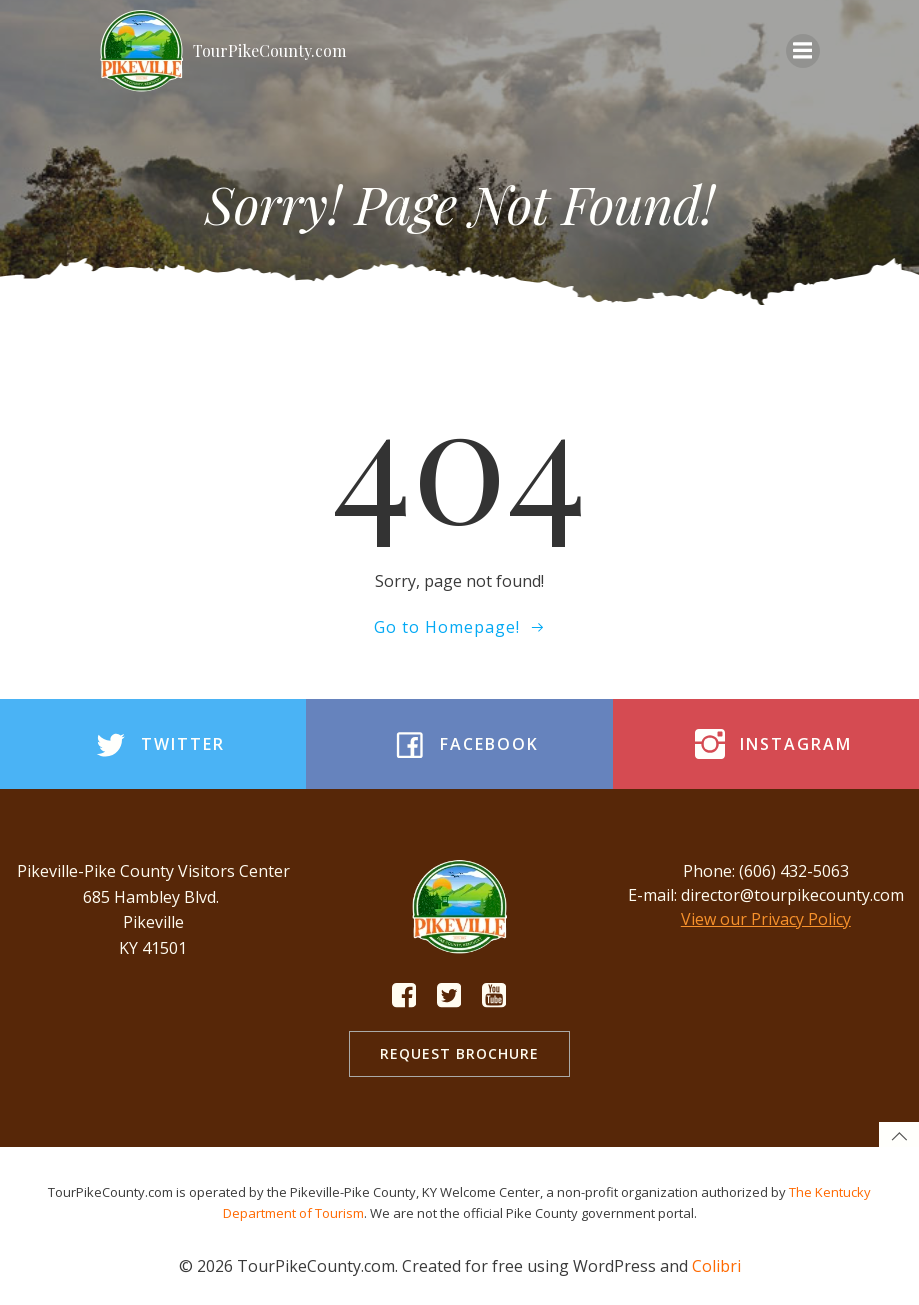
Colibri (716, 1266)
